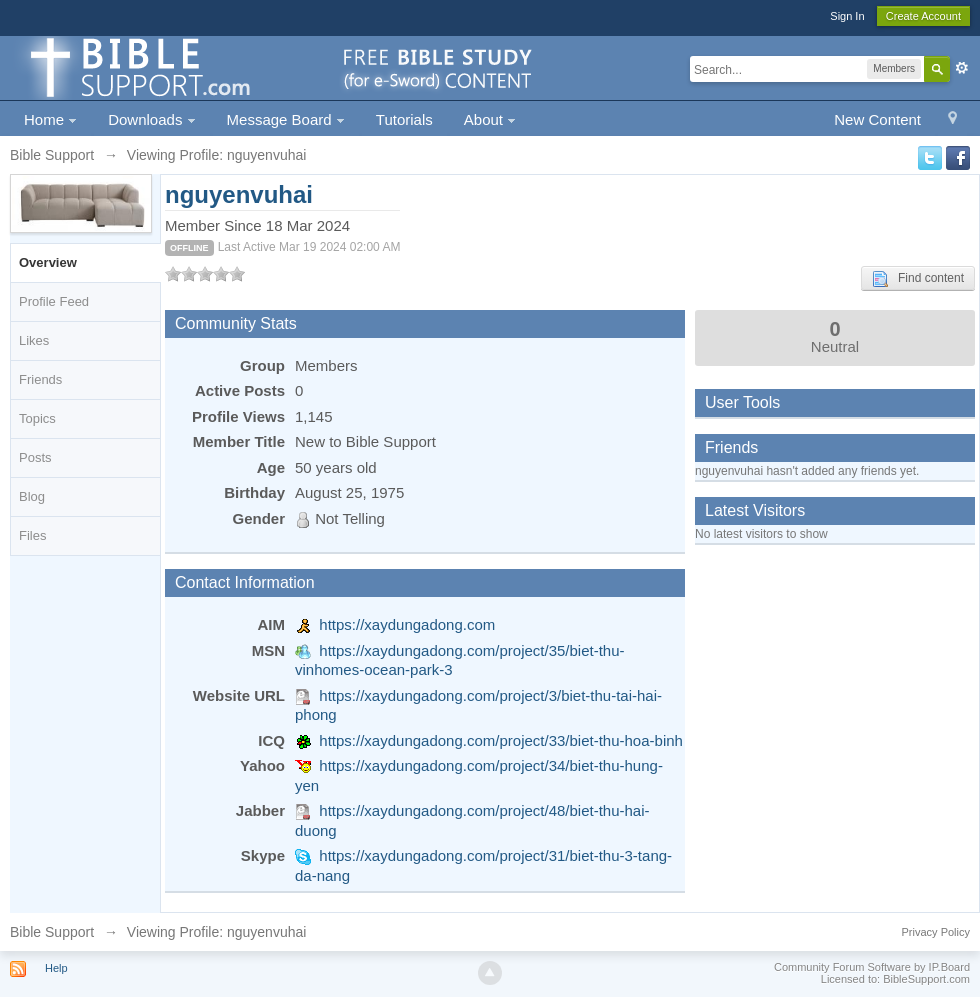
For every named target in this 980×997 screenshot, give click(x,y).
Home (50, 119)
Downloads (151, 119)
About (490, 119)
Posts (35, 457)
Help (56, 968)
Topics (37, 418)
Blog (32, 496)
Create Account (923, 16)
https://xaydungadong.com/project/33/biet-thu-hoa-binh (501, 740)
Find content (918, 279)
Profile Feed (54, 301)
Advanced (962, 68)
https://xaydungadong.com (407, 624)
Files (32, 535)
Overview (48, 262)
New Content (877, 119)
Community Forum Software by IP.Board (872, 967)
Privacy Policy (936, 932)
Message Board (286, 119)
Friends (40, 379)
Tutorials (404, 119)
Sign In (847, 16)
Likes (34, 340)
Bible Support (52, 932)
